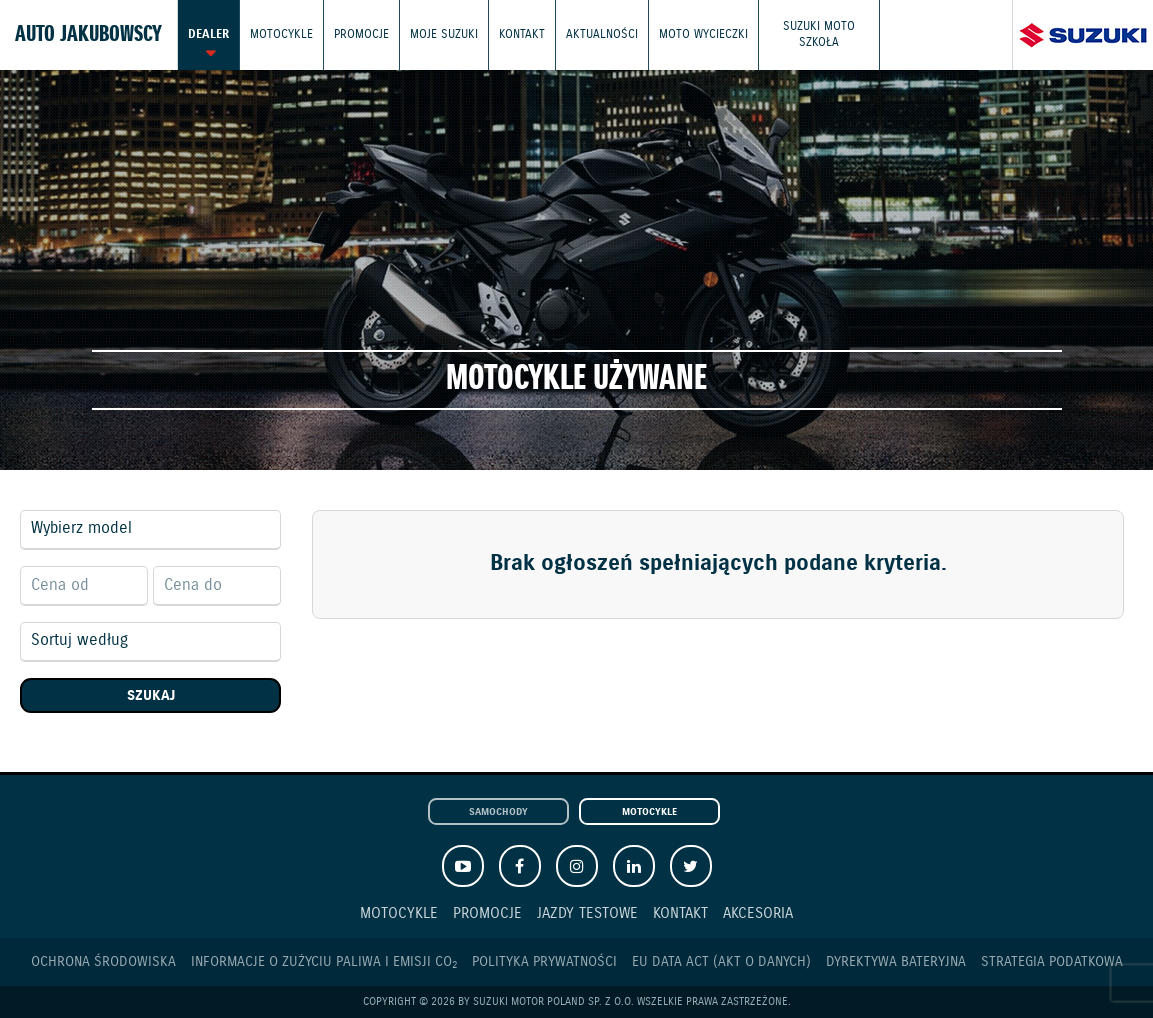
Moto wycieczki (703, 34)
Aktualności (602, 34)
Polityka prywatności (544, 962)
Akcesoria (758, 913)
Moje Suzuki (444, 34)
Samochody (498, 812)
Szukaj (151, 696)
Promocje (361, 34)
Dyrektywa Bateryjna (896, 962)
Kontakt (522, 34)
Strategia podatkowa (1052, 962)
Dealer (208, 34)
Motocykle (281, 34)
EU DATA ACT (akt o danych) (721, 962)
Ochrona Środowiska (103, 962)
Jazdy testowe (587, 913)
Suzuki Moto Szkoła (819, 34)
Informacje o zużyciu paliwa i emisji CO (324, 962)
